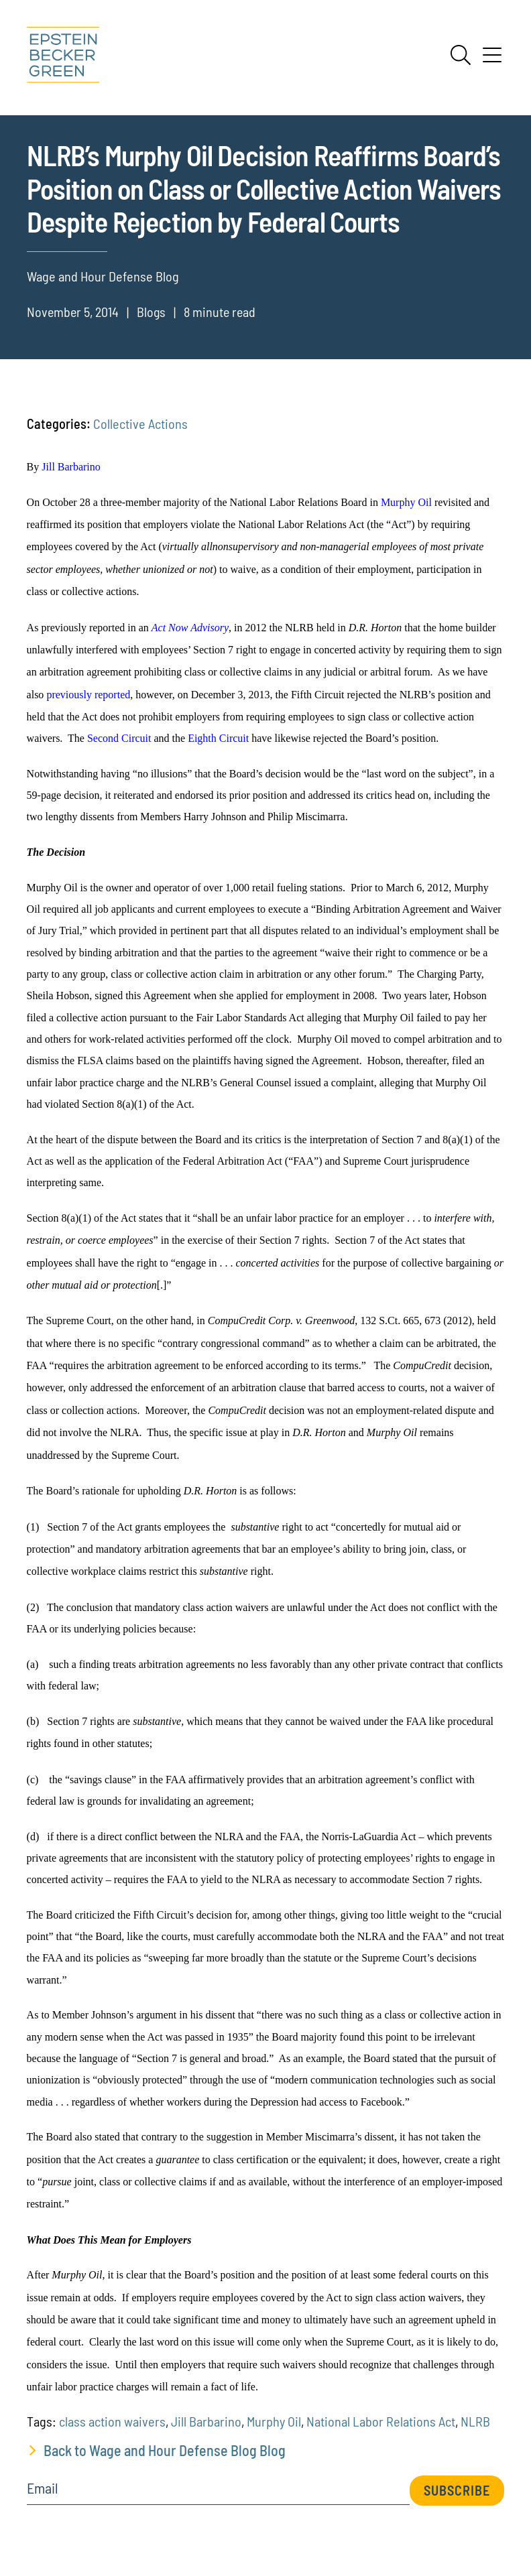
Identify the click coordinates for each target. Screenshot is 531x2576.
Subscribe (457, 2490)
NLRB (475, 2421)
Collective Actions (140, 423)
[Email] (218, 2492)
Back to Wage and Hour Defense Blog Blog (165, 2450)
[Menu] (492, 59)
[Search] (461, 55)
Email (42, 2488)
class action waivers (112, 2421)
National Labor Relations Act (380, 2421)
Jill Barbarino (206, 2421)
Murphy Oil (274, 2421)
